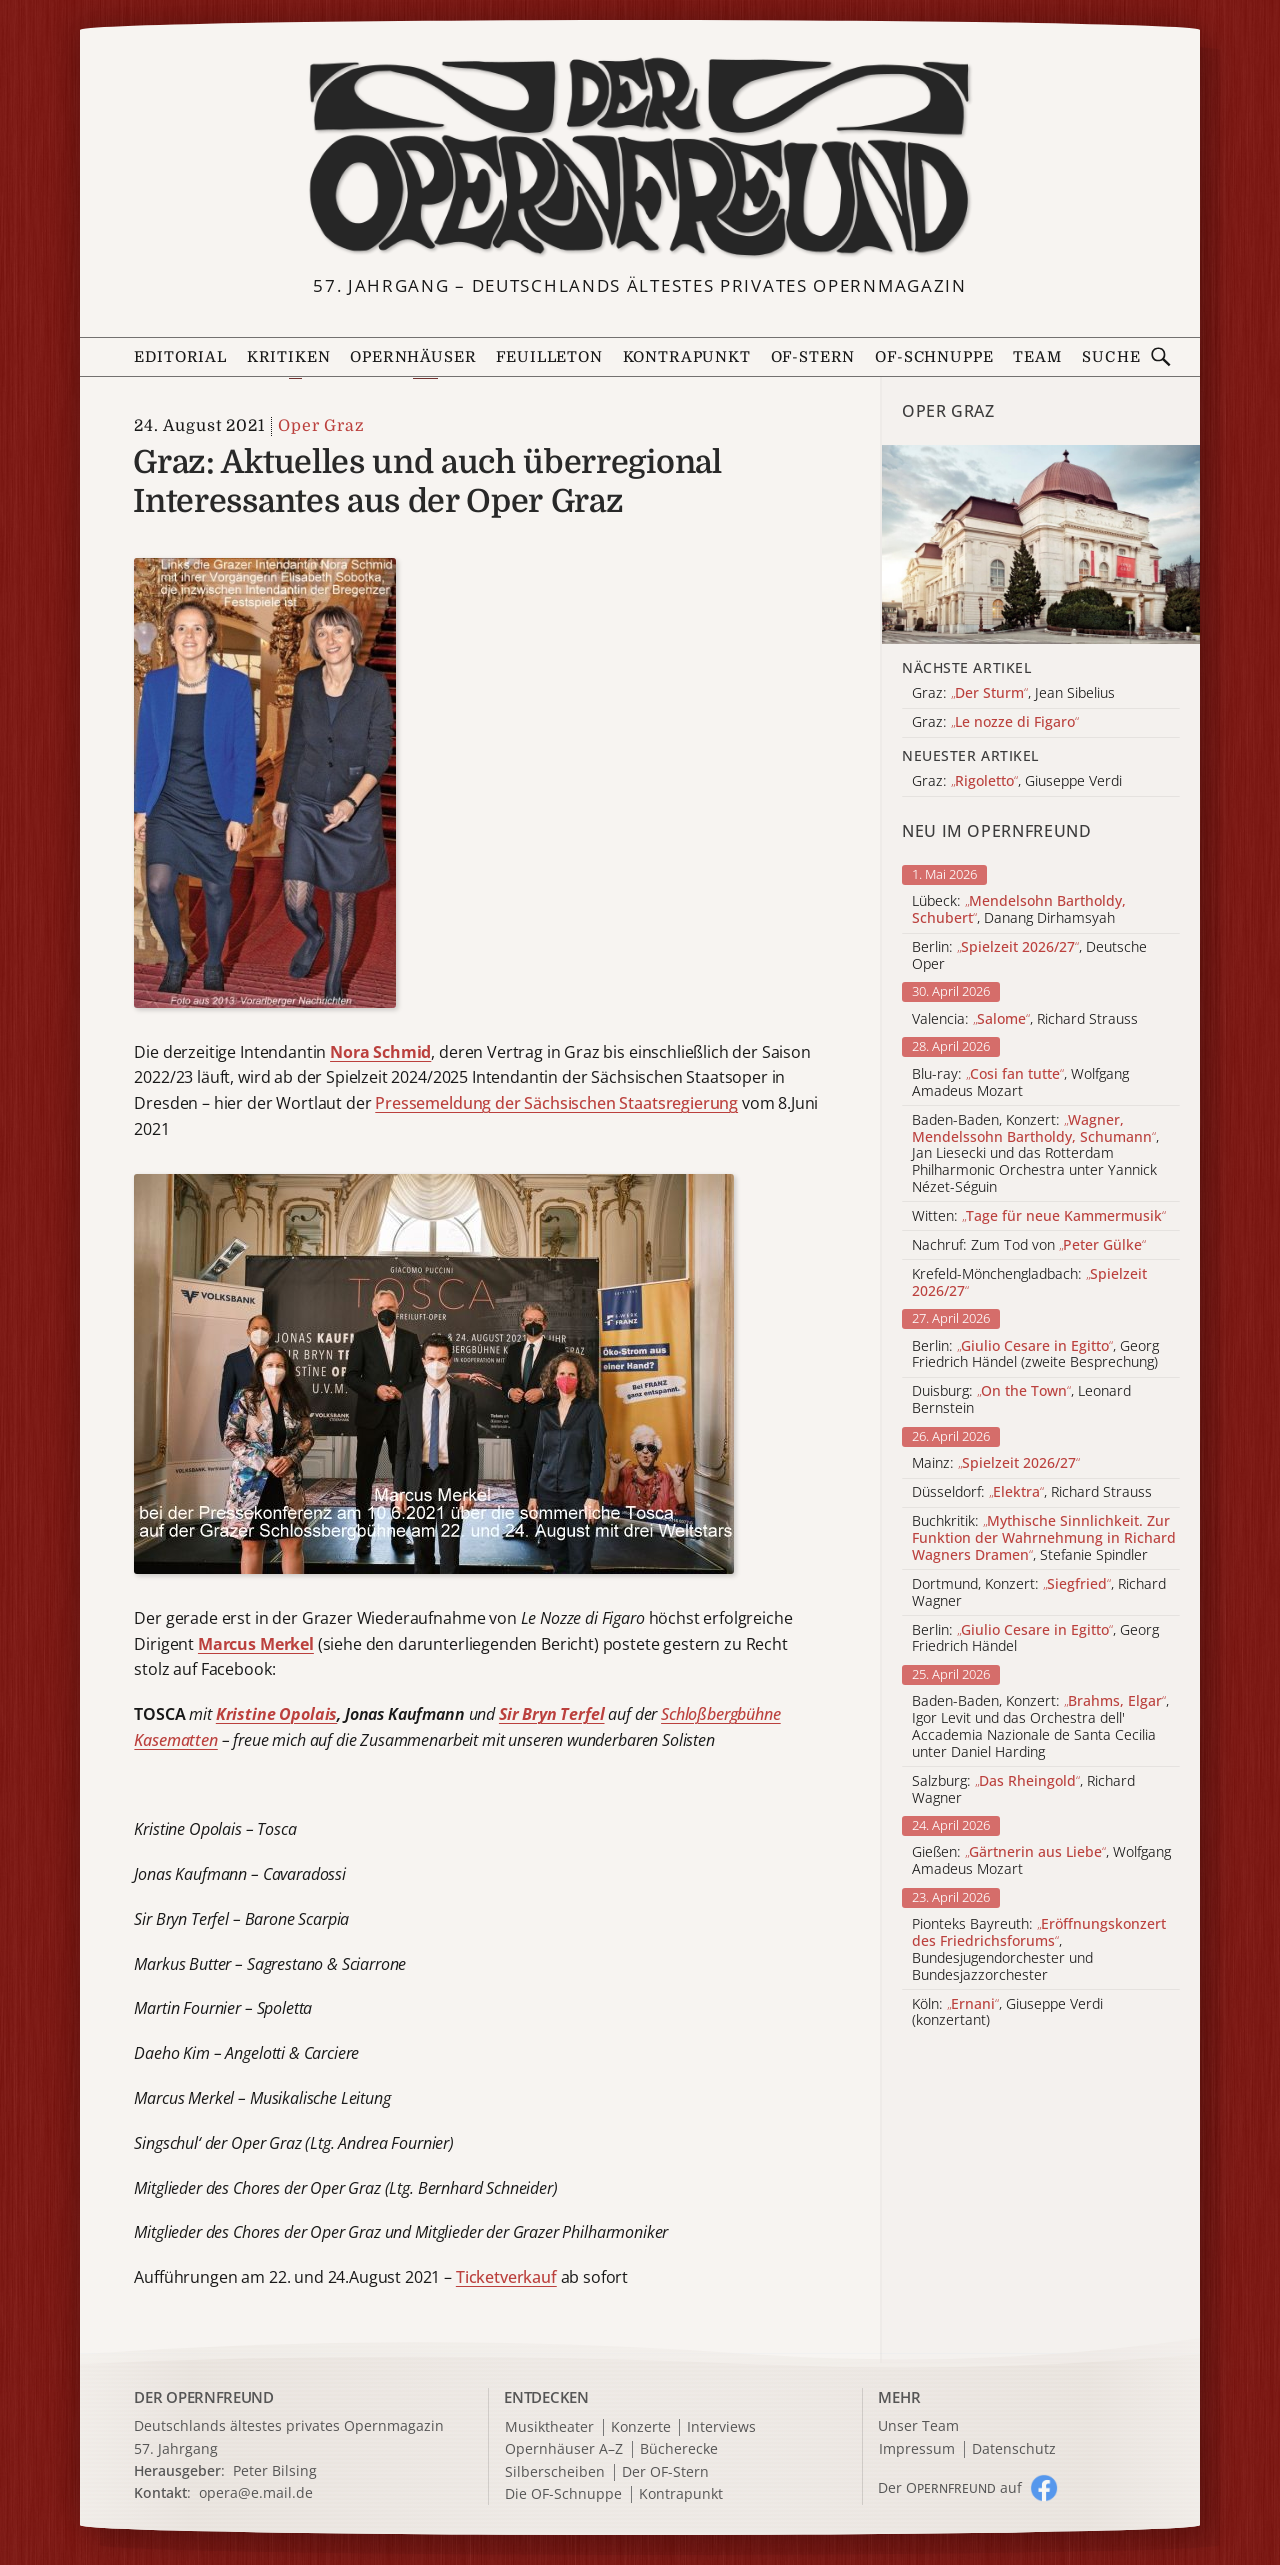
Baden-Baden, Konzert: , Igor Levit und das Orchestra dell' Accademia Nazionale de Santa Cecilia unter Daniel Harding (1040, 1726)
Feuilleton (549, 357)
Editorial (180, 357)
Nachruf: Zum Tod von (1029, 1245)
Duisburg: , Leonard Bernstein (1021, 1400)
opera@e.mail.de (256, 2492)
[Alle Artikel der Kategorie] (1041, 544)
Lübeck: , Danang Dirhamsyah (1019, 910)
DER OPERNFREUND (204, 2397)
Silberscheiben (555, 2472)
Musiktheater (549, 2427)
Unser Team (918, 2425)
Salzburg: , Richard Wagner (1023, 1790)
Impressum (917, 2449)
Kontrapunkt (687, 357)
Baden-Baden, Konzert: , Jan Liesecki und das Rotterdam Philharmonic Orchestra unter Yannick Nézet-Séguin (1035, 1154)
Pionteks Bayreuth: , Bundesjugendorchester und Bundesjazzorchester (1039, 1949)
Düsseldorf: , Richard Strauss (1032, 1492)
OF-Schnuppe (934, 357)
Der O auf (950, 2487)
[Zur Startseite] (639, 158)
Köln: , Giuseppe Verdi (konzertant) (1007, 2013)
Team (1037, 357)
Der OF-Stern (665, 2472)
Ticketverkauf (506, 2277)
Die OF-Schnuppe (563, 2494)
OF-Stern (813, 357)
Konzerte (641, 2427)
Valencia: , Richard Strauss (1025, 1019)
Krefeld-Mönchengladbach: (1029, 1283)
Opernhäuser (413, 357)
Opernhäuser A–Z (564, 2449)
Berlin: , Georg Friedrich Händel (1035, 1639)
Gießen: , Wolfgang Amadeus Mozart (1041, 1861)
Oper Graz (321, 426)
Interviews (721, 2427)
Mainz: (996, 1463)
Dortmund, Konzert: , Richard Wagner (1039, 1593)
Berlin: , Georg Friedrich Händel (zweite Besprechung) (1035, 1355)
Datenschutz (1014, 2449)
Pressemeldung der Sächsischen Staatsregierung (556, 1103)
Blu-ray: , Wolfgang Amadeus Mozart (1020, 1083)
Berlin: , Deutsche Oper (1029, 956)
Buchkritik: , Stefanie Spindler (1044, 1538)
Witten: (1039, 1216)
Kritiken (289, 357)
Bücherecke (679, 2449)
